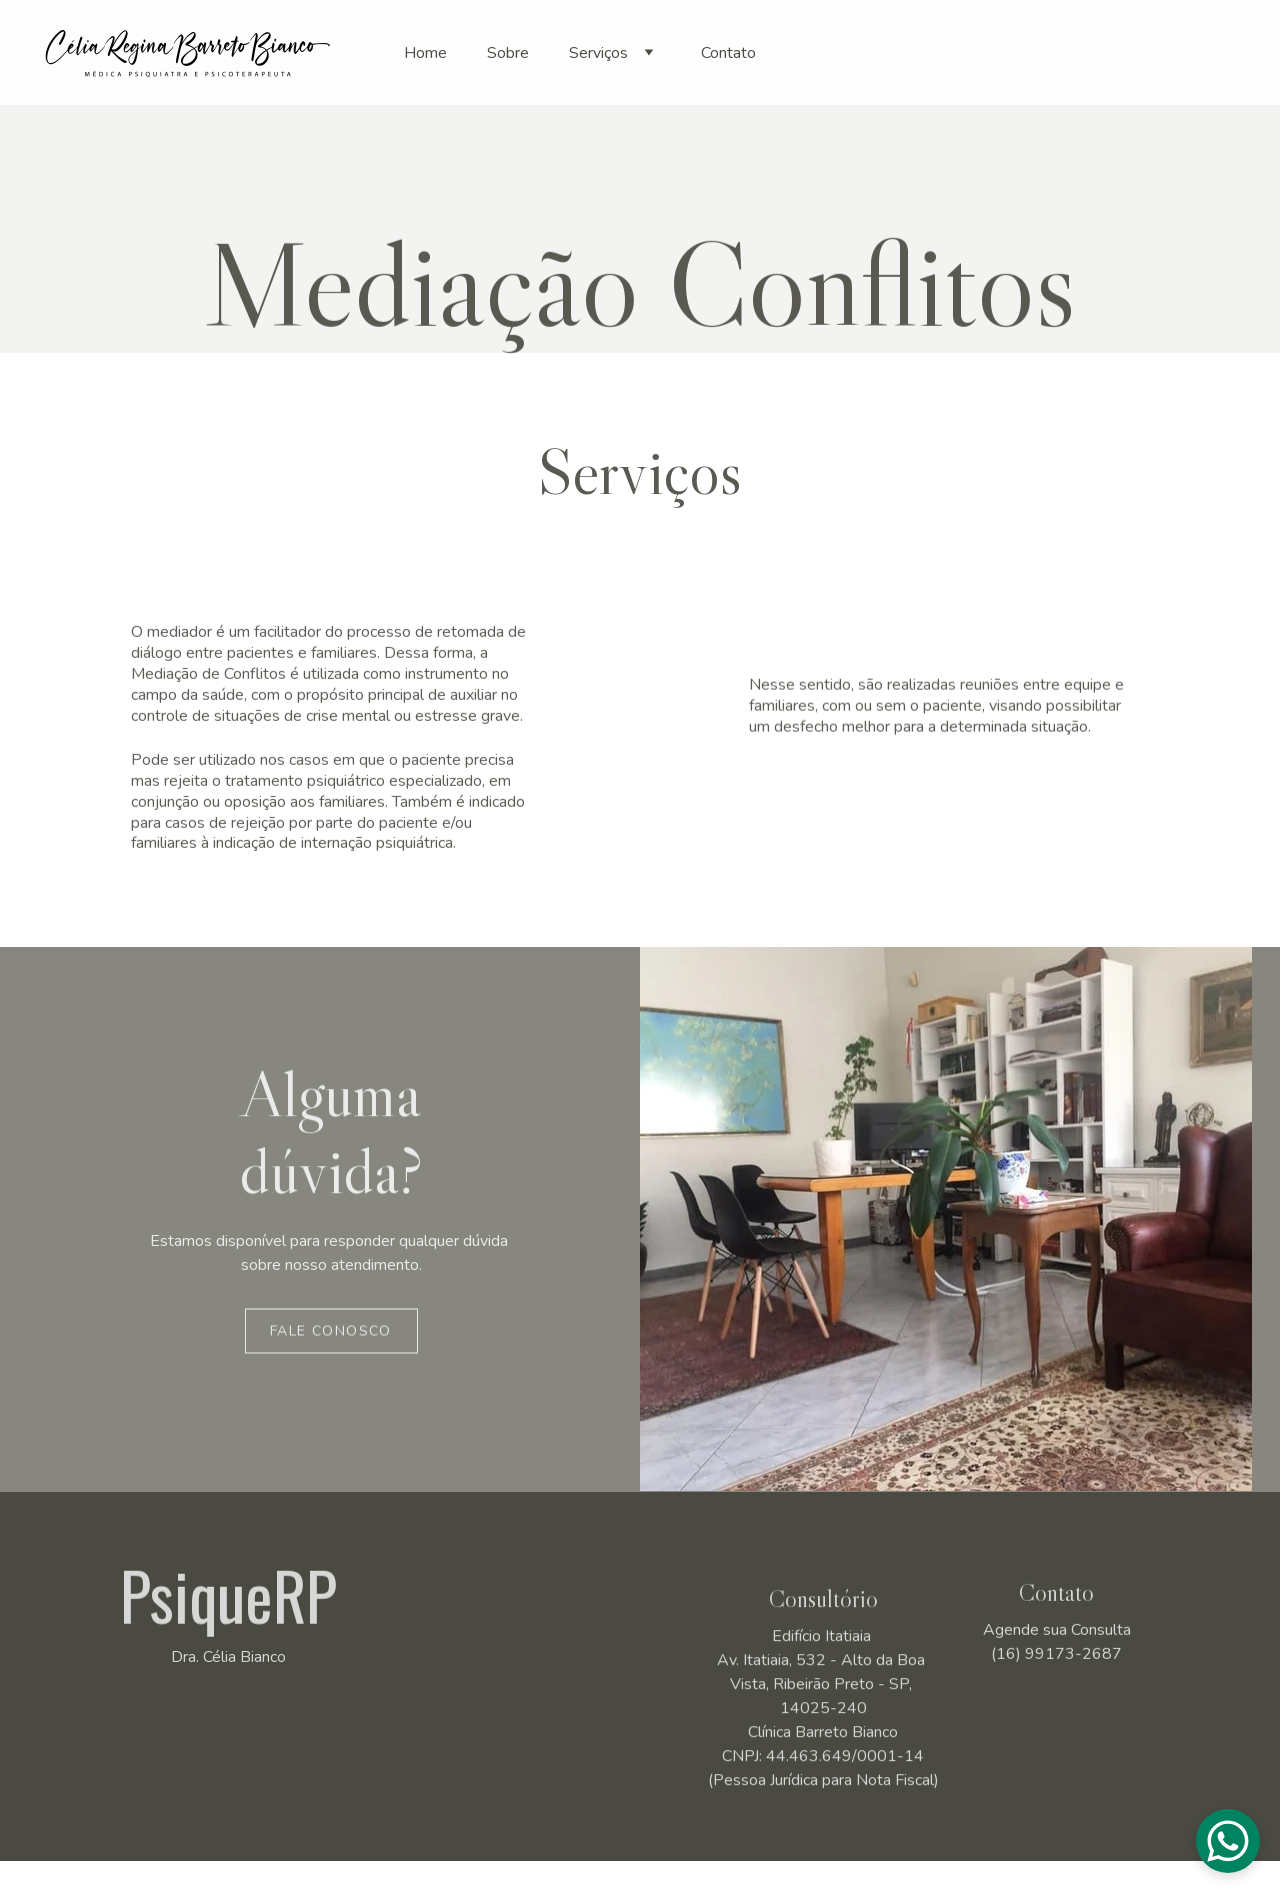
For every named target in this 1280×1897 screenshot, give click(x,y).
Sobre (508, 53)
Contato (728, 53)
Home (425, 53)
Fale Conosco (331, 1334)
